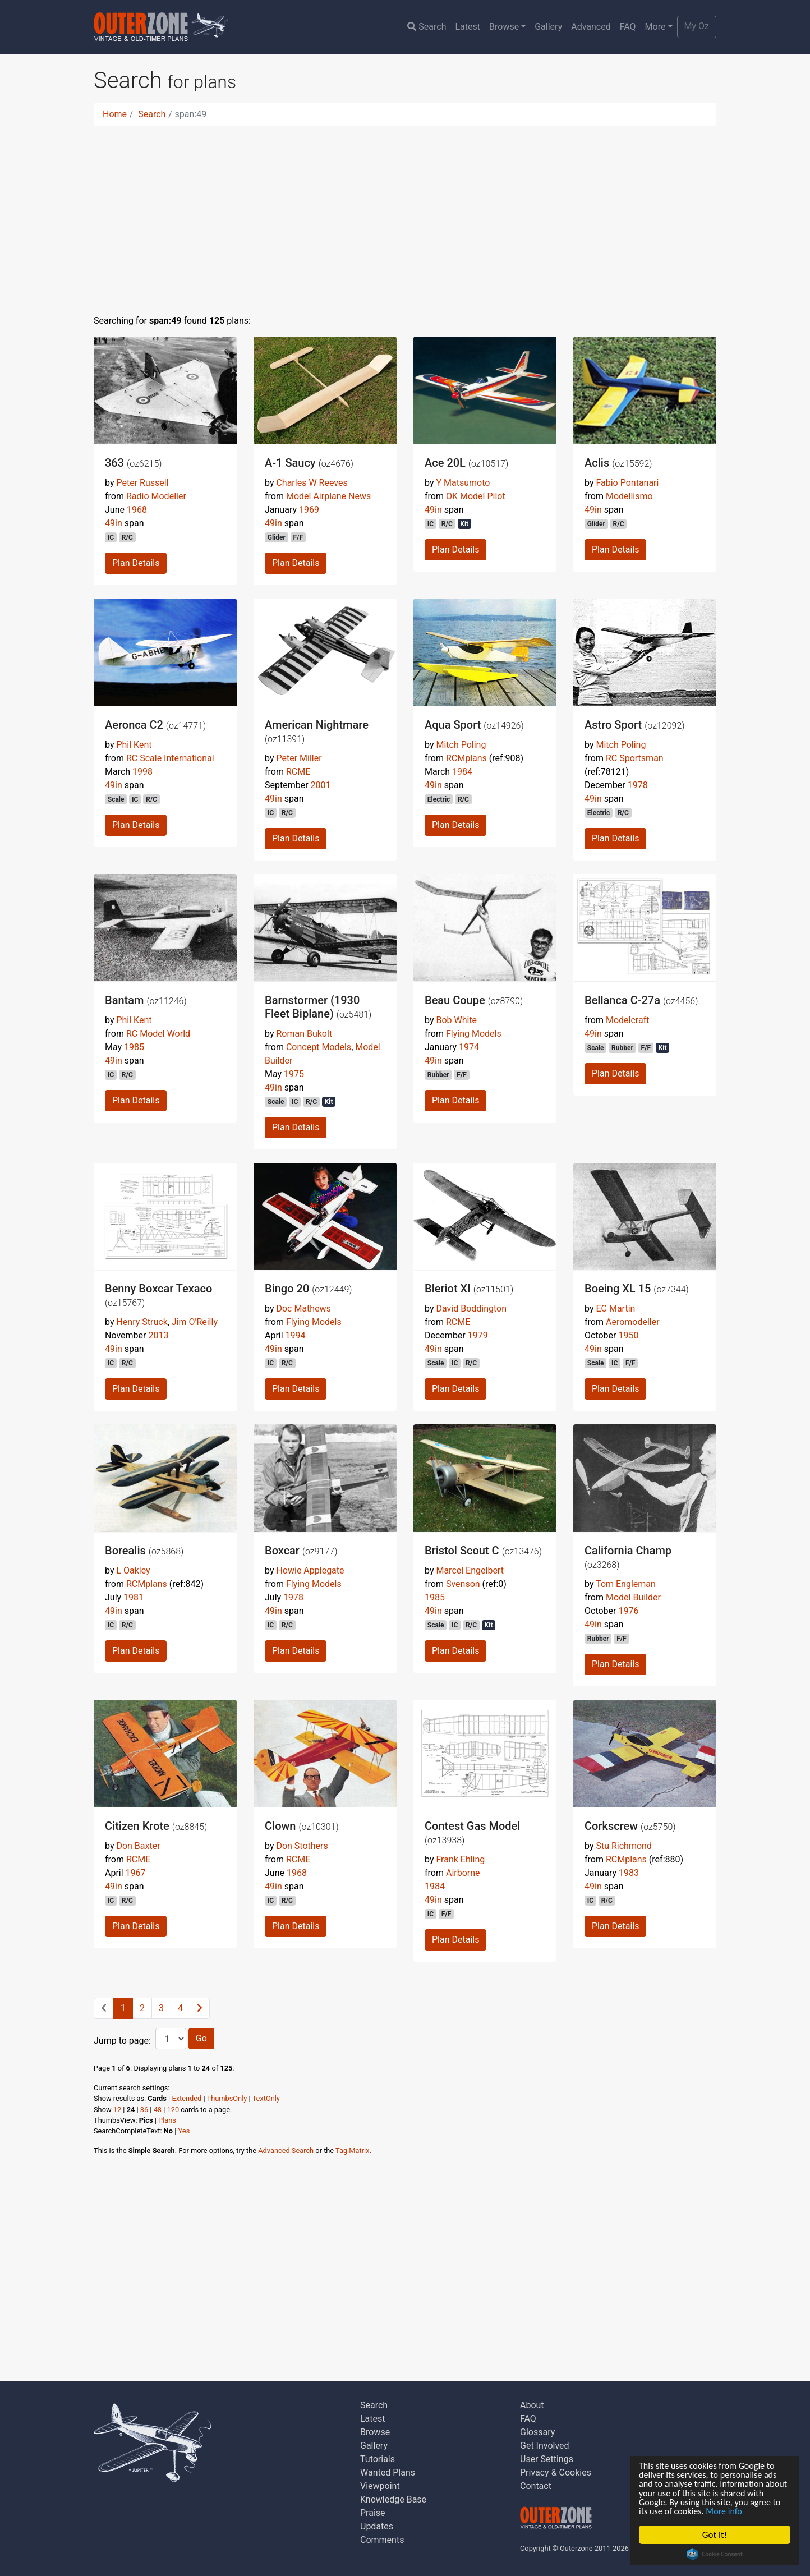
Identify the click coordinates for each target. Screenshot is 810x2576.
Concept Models (318, 1047)
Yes (184, 2131)
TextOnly (266, 2098)
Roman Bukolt (304, 1033)
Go (201, 2038)
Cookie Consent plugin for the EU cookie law (715, 2554)
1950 (628, 1335)
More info (763, 2511)
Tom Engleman (626, 1584)
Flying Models (473, 1033)
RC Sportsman (635, 758)
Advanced (591, 26)
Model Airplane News (328, 496)
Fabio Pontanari (627, 482)
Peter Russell (142, 482)
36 (144, 2109)
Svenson (463, 1584)
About (532, 2405)
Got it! (714, 2535)
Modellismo (629, 496)
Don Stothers (302, 1846)
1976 (628, 1611)
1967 (136, 1872)
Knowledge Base (393, 2499)
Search (426, 26)
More (655, 26)
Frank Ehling (460, 1859)
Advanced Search (286, 2150)
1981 (133, 1597)
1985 (134, 1047)
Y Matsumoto (463, 482)
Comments (382, 2539)
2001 (321, 785)
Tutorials (377, 2459)
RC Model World (158, 1033)
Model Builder (633, 1597)
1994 (296, 1335)
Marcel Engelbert (469, 1570)
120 (173, 2109)
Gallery (548, 26)
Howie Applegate (310, 1570)
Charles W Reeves (311, 482)
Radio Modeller (156, 496)
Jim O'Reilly (195, 1322)
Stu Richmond (623, 1846)
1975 (294, 1074)
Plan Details (135, 563)
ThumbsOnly (227, 2098)
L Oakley (133, 1570)
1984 (462, 771)
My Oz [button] (696, 26)
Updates (376, 2526)
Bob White (456, 1020)
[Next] (200, 2008)
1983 (629, 1872)
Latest (467, 26)
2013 (158, 1335)
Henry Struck (141, 1322)
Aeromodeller (633, 1322)
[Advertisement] (405, 213)
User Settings (546, 2459)
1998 (142, 771)
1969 (309, 509)
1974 (469, 1047)
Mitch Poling (461, 744)
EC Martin (615, 1308)
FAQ (628, 26)
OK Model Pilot (475, 496)
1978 (638, 785)
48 (158, 2109)
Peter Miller (298, 758)
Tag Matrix (352, 2150)
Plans (167, 2120)
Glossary (537, 2432)
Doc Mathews (303, 1308)
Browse (504, 26)
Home (115, 114)
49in (113, 523)
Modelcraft (627, 1020)
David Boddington (471, 1308)
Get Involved (544, 2445)
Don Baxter (138, 1846)
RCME (298, 771)
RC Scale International (170, 758)
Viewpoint (380, 2486)
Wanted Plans (387, 2472)
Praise (372, 2513)
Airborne (463, 1872)
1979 (478, 1335)
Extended (186, 2098)
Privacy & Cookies (555, 2472)
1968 (137, 509)
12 (117, 2109)
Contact (535, 2486)
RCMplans (466, 758)
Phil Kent (133, 744)
